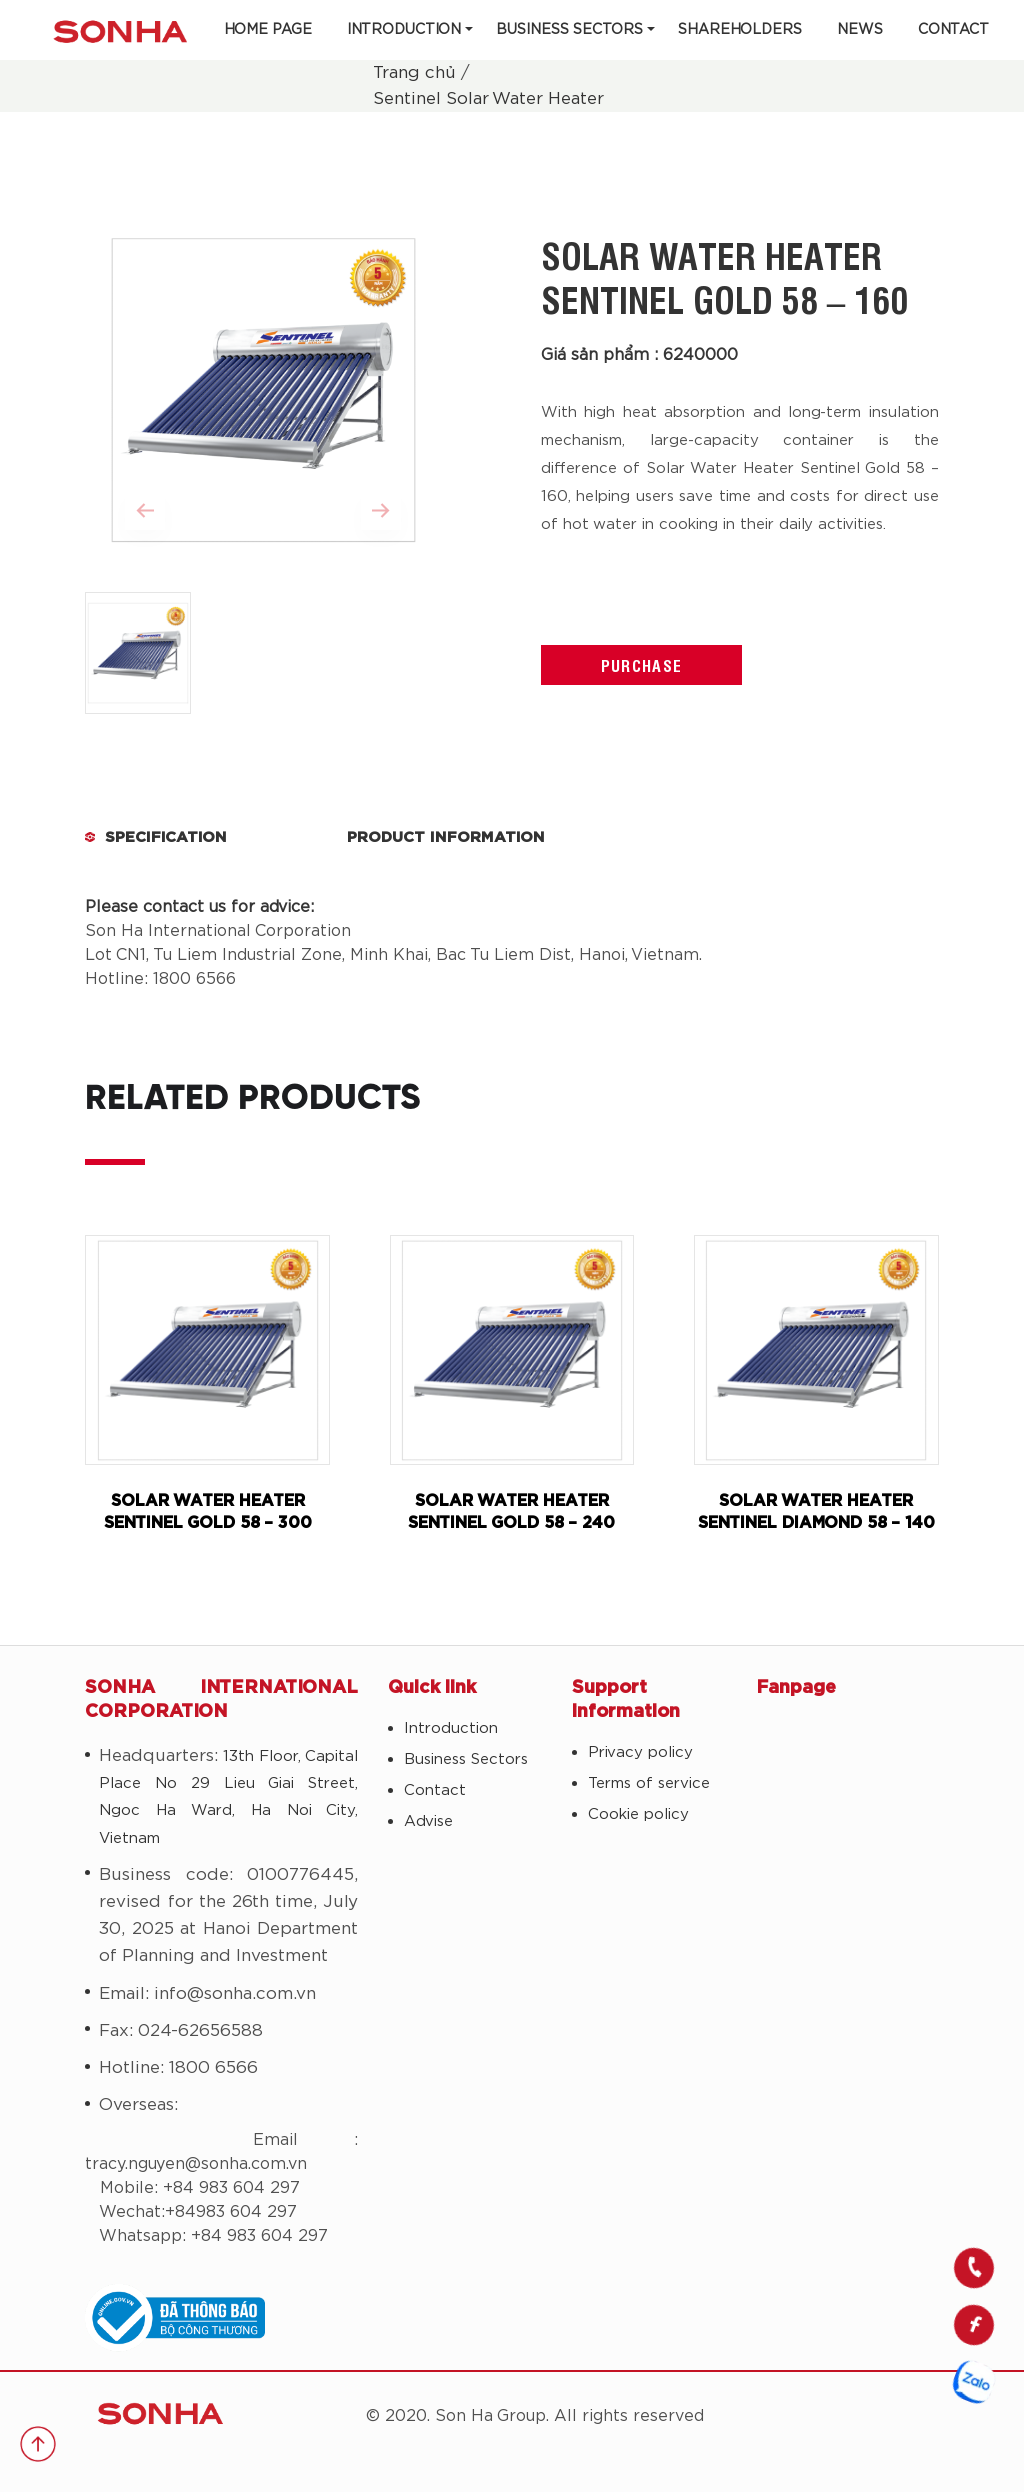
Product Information (446, 837)
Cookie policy (638, 1814)
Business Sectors (569, 30)
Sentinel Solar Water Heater (488, 98)
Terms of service (649, 1783)
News (860, 30)
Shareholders (740, 30)
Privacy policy (640, 1752)
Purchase (641, 665)
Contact (953, 30)
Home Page (268, 30)
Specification (166, 837)
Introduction (404, 30)
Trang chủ (414, 72)
